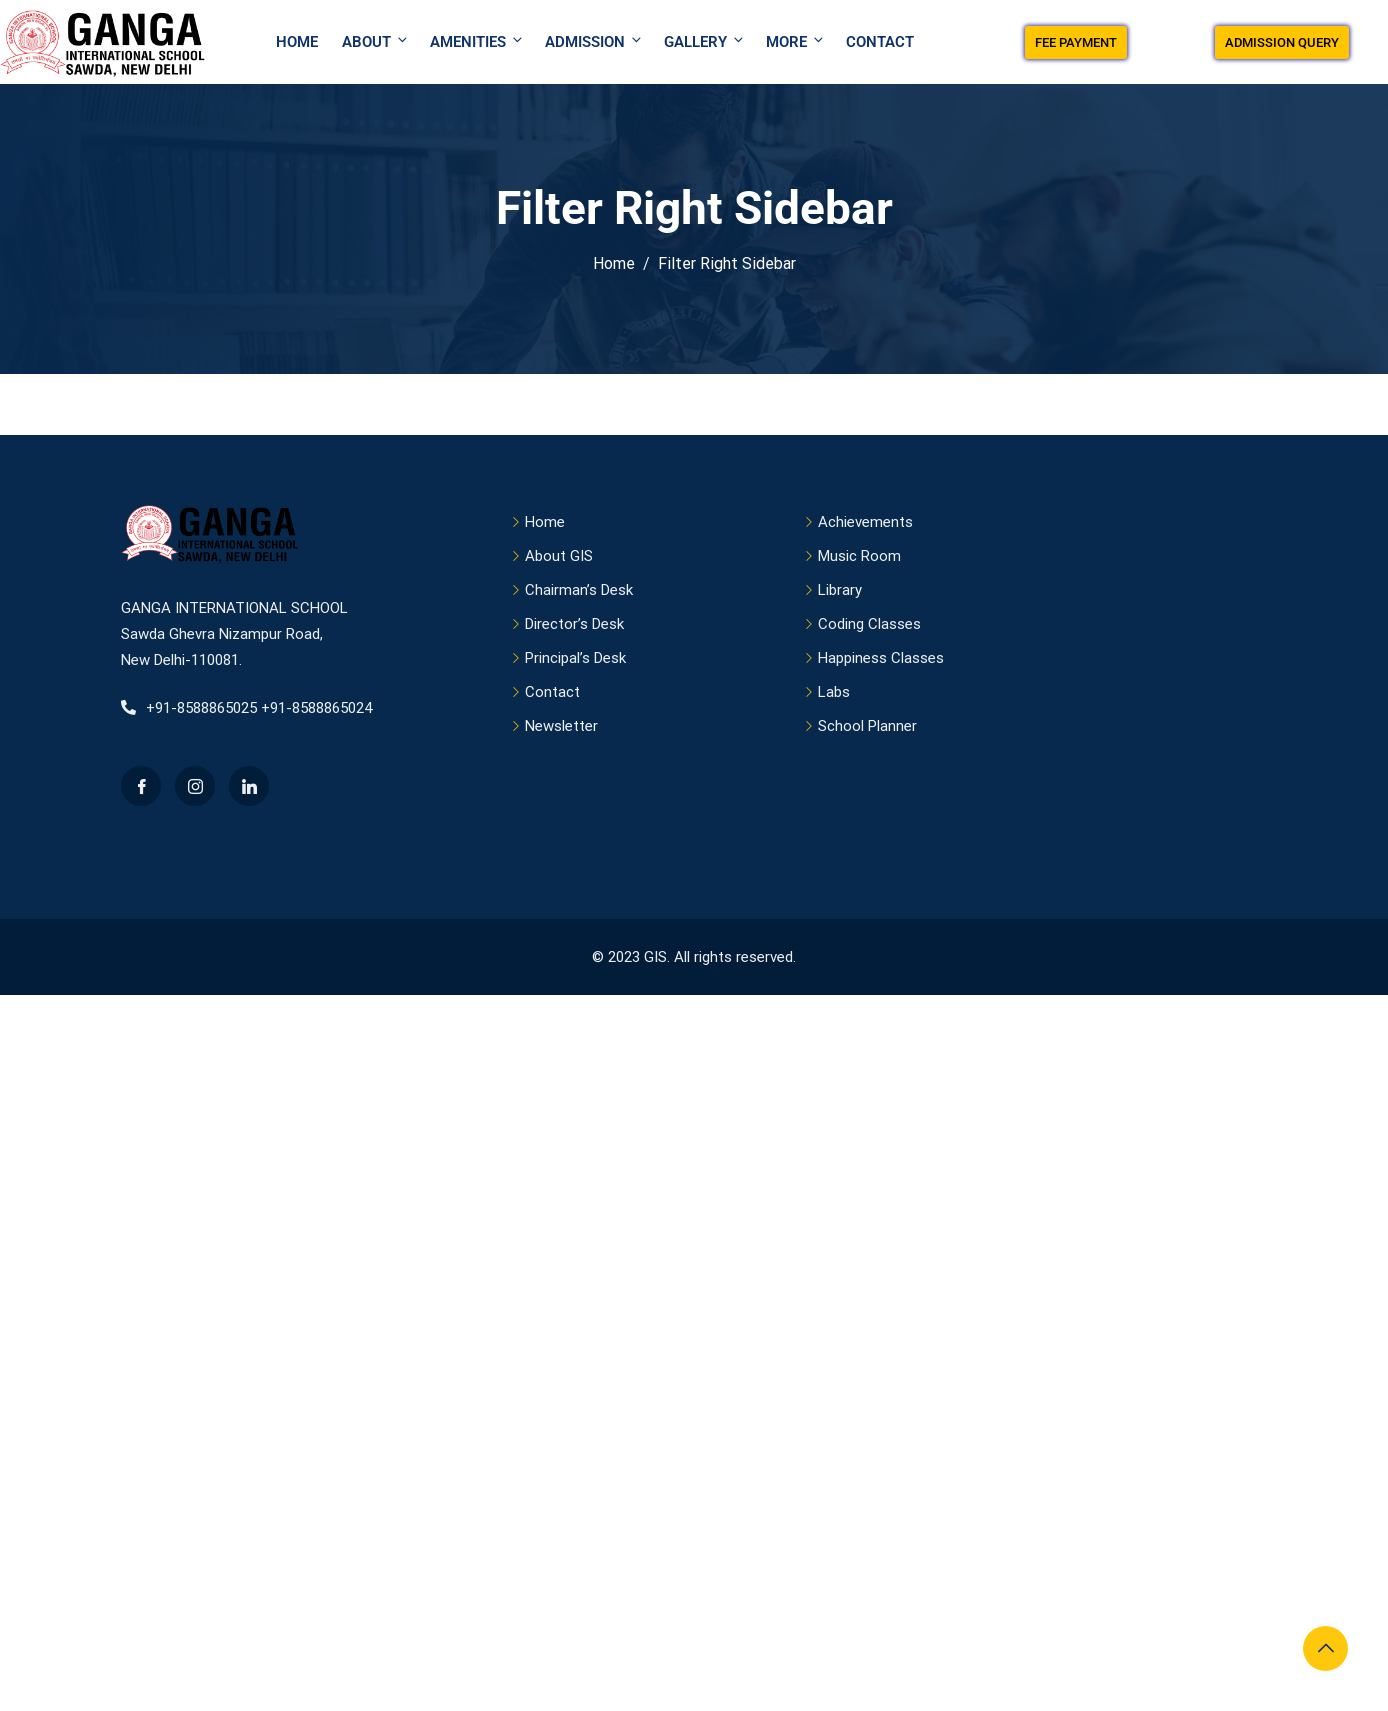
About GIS (559, 556)
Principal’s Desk (575, 658)
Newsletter (561, 726)
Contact (880, 42)
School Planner (867, 726)
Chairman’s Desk (579, 590)
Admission (594, 41)
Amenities (477, 41)
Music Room (859, 556)
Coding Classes (869, 624)
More (796, 41)
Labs (834, 692)
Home (297, 42)
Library (840, 590)
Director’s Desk (574, 624)
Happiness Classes (881, 658)
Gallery (705, 41)
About (376, 41)
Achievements (865, 522)
